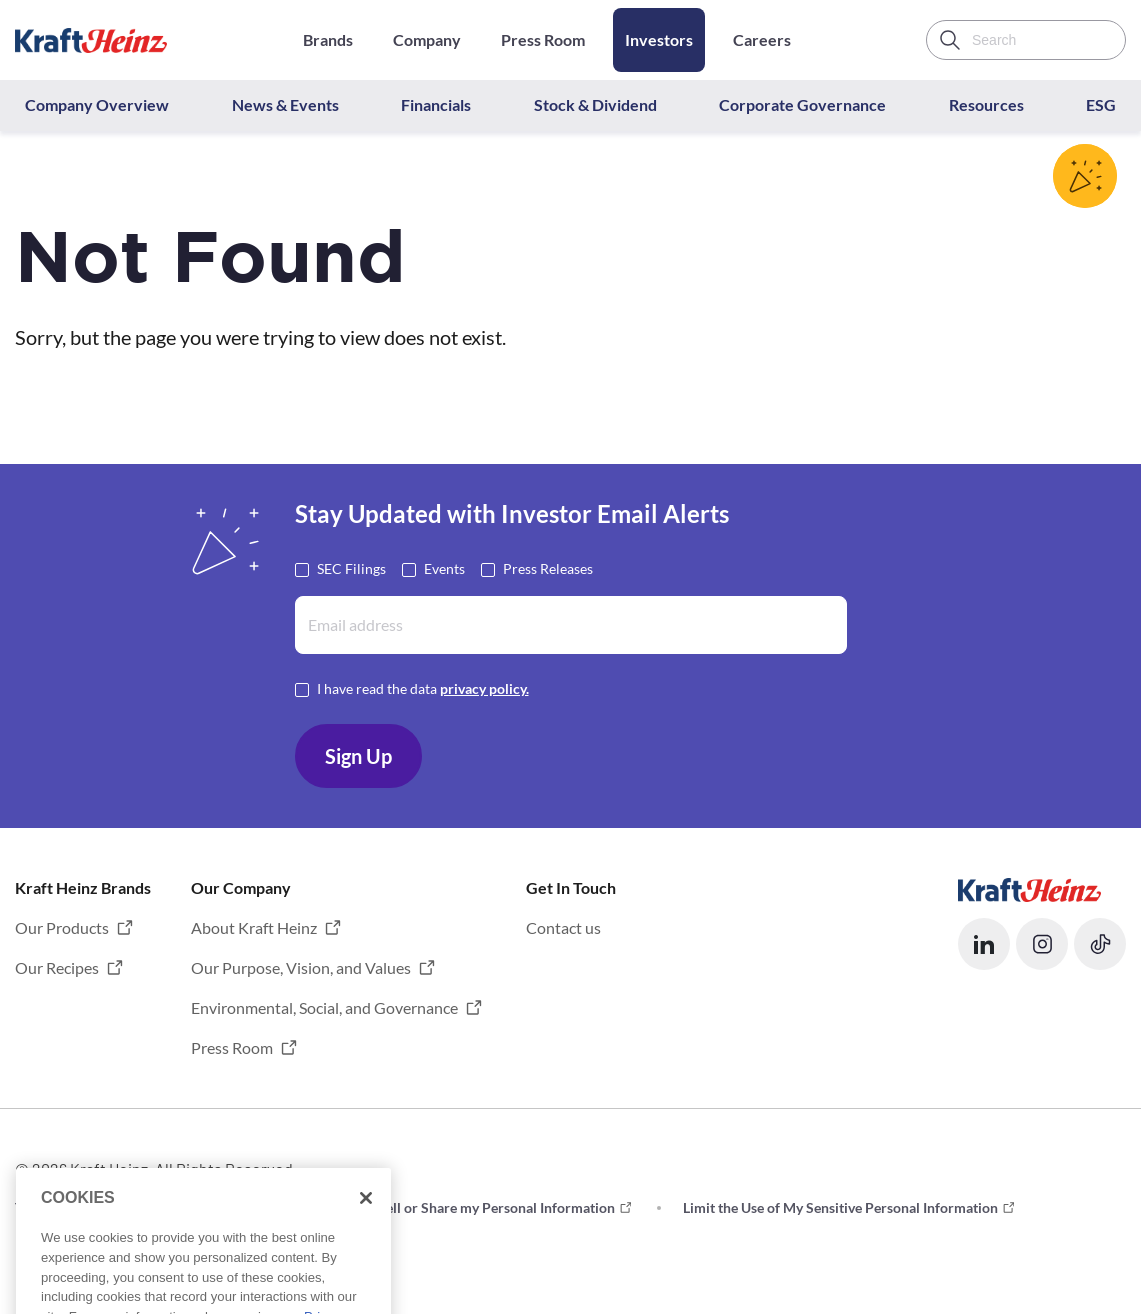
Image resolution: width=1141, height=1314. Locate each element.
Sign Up (358, 756)
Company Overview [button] (97, 104)
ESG (1101, 104)
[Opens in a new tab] (1029, 887)
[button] (984, 944)
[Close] (366, 1243)
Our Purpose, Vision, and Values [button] (301, 967)
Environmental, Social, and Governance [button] (324, 1007)
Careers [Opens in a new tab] (762, 39)
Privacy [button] (241, 1207)
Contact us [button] (563, 927)
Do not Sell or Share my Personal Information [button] (474, 1207)
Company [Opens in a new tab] (427, 39)
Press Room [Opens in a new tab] (543, 39)
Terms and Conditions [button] (82, 1207)
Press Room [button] (232, 1047)
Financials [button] (436, 104)
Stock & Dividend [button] (595, 104)
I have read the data (423, 687)
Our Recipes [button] (57, 967)
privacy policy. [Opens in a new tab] (484, 688)
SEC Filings (351, 567)
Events (444, 567)
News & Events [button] (285, 104)
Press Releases (548, 567)
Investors (659, 39)
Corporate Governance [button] (802, 104)
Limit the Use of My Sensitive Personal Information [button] (840, 1207)
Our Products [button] (62, 927)
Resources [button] (986, 104)
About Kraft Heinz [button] (254, 927)
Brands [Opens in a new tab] (328, 39)
